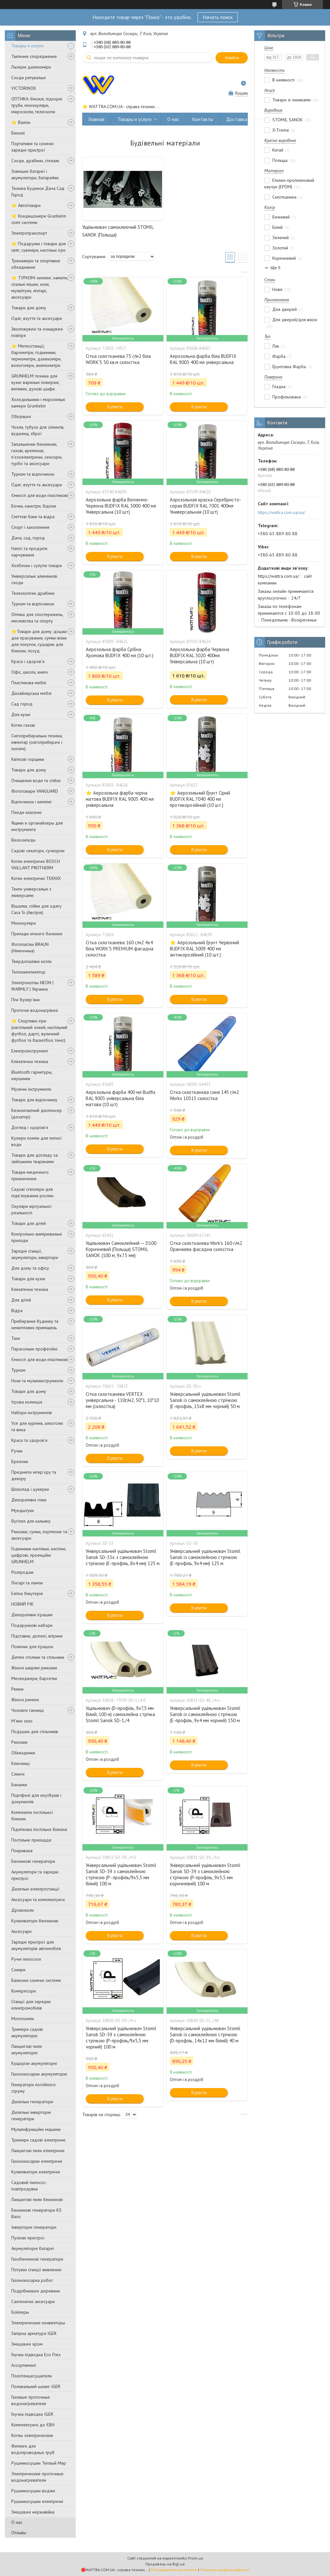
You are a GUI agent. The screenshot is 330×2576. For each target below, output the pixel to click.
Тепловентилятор (28, 972)
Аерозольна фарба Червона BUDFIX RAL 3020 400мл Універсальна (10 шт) (199, 655)
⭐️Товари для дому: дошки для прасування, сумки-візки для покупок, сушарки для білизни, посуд (39, 641)
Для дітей (21, 1300)
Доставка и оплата (246, 119)
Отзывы (18, 2532)
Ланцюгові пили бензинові (37, 2199)
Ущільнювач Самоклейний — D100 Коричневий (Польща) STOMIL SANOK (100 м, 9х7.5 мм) (121, 1249)
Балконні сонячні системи (36, 1980)
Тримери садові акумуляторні (27, 2032)
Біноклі (18, 133)
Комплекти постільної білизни (32, 1815)
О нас (16, 2522)
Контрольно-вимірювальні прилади (36, 1237)
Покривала (22, 1850)
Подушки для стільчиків (34, 1731)
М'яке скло (22, 1721)
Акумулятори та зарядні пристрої (34, 1875)
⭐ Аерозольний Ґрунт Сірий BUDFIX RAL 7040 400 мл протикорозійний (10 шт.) (200, 799)
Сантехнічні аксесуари (33, 2301)
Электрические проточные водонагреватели (37, 2477)
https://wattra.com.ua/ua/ (281, 512)
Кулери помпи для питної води (36, 1141)
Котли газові (23, 725)
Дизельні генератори (32, 2102)
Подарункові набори (32, 1625)
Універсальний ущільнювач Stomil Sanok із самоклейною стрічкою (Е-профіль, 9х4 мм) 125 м (205, 1557)
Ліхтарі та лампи (27, 1583)
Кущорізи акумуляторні (34, 2063)
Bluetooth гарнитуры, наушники (31, 1075)
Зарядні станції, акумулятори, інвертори (34, 1254)
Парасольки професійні (34, 1349)
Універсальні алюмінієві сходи (34, 579)
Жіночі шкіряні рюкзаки (34, 1668)
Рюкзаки (19, 1742)
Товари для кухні (28, 1279)
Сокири (18, 1970)
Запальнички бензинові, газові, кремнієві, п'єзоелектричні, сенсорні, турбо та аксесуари (36, 453)
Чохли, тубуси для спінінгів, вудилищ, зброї (37, 430)
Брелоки (19, 1461)
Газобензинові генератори (37, 2259)
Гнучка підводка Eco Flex (36, 2354)
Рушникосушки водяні (33, 2491)
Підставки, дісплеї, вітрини (37, 1636)
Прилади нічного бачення (36, 934)
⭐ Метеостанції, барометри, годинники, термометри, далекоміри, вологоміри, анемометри (36, 355)
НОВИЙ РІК (22, 1604)
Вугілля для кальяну (31, 1521)
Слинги (17, 1774)
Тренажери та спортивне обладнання (35, 264)
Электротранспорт (29, 233)
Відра (17, 1310)
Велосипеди (23, 840)
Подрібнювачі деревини (35, 2291)
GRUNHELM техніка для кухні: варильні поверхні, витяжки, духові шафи (35, 382)
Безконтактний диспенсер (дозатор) (36, 1113)
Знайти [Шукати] (232, 57)
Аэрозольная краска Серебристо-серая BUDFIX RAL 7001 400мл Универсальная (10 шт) (205, 506)
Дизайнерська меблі (31, 693)
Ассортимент (23, 2365)
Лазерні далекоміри (31, 67)
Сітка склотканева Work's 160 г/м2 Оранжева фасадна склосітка (206, 1246)
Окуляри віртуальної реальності (31, 1209)
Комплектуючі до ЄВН (32, 2425)
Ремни (17, 1689)
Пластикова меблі (28, 683)
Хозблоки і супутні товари (36, 565)
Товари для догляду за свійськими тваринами (34, 1158)
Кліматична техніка (29, 1061)
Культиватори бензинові (34, 1921)
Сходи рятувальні (28, 77)
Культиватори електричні (35, 2172)
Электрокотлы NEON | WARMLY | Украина (32, 986)
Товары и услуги (27, 46)
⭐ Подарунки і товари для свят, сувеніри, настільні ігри (38, 247)
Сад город (22, 704)
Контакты (202, 119)
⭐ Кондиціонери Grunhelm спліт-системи (38, 219)
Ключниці (20, 1763)
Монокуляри (23, 923)
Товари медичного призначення (30, 1175)
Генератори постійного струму (33, 2088)
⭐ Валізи (20, 122)
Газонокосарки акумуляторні (39, 2074)
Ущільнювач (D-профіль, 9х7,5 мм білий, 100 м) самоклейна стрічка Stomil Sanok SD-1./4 (120, 1714)
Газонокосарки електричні (36, 2161)
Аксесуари (21, 1931)
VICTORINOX (23, 88)
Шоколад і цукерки (30, 1489)
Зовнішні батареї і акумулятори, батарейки (35, 174)
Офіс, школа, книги (29, 672)
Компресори (23, 1991)
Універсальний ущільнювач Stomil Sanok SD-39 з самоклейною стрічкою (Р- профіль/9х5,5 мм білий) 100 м (121, 1874)
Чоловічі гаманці (27, 1710)
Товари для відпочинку (34, 1100)
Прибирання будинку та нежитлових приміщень (34, 1324)
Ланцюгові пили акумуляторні (26, 2049)
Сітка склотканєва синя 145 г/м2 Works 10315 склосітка (204, 1095)
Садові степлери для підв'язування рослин (32, 1192)
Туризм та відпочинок (32, 474)
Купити (114, 407)
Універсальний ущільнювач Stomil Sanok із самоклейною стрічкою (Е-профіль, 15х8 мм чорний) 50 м (205, 1400)
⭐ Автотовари (26, 205)
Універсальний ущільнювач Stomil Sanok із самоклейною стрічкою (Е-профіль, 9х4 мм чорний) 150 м (205, 1714)
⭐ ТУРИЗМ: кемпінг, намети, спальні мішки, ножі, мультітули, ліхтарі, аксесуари (39, 287)
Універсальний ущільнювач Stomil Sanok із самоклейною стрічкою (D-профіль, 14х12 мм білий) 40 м (205, 2034)
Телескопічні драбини (32, 593)
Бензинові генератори (33, 1861)
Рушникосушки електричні (37, 2501)
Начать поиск (218, 17)
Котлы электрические (32, 2435)
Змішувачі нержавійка (32, 2512)
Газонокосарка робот (32, 2280)
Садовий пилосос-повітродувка (29, 2185)
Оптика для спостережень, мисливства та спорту (37, 617)
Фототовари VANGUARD (34, 791)
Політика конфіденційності (224, 2569)
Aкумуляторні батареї (32, 2248)
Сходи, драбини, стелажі (35, 160)
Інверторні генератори (33, 2227)
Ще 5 (275, 267)
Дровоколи (22, 1910)
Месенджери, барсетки (34, 1678)
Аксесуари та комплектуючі (38, 1899)
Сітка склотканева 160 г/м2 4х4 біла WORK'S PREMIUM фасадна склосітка (119, 948)
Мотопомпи (22, 2018)
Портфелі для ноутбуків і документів (36, 1798)
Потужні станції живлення (36, 2270)
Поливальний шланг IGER (35, 2386)
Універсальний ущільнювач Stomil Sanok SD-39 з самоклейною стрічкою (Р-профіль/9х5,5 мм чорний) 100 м (121, 2037)
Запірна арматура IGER (33, 2333)
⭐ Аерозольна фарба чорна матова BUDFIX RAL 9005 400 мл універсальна (120, 799)
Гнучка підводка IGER (32, 2414)
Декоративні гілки (28, 1500)
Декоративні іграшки (32, 1615)
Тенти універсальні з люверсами (31, 892)
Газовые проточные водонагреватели (30, 2400)
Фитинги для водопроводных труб (32, 2449)
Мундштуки (22, 1510)
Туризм (18, 1370)
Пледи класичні (26, 812)
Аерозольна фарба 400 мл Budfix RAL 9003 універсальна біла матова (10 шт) (121, 1098)
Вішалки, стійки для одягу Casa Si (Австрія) (36, 909)
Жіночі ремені (25, 1700)
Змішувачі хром (27, 2344)
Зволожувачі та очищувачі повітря (37, 332)
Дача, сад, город (28, 538)
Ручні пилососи (26, 1959)
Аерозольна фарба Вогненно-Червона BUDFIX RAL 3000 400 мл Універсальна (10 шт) (121, 506)
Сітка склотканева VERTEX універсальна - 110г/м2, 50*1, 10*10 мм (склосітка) (122, 1400)
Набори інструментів (31, 1412)
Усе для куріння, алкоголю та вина (37, 1426)
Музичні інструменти (31, 1089)
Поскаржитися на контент (174, 2569)
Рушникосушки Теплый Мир (38, 2463)
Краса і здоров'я (27, 661)
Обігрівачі (21, 416)
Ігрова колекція (26, 1402)
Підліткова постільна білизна (39, 1829)
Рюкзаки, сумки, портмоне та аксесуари (39, 1535)
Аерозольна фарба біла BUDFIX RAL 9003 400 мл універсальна (203, 359)
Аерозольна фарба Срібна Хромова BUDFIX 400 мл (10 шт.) (119, 652)
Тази (15, 1338)
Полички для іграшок (32, 1646)
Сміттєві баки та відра (32, 516)
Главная (96, 119)
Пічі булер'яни (25, 1000)
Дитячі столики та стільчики (37, 1657)
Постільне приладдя (31, 1840)
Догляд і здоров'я (29, 1127)
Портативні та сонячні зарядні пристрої (32, 147)
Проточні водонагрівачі (34, 1010)
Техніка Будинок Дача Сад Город (37, 191)
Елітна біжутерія (27, 1593)
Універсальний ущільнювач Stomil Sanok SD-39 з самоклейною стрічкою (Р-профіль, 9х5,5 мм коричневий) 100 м (205, 1874)
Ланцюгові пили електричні (37, 2150)
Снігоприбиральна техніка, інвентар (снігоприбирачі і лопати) (37, 742)
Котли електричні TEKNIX (36, 878)
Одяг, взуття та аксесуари (36, 318)
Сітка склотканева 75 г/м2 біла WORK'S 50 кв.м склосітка (118, 359)
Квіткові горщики (27, 759)
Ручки (17, 1451)
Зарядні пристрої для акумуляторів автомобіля (36, 1945)
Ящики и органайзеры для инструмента (37, 826)
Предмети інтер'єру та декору (33, 1475)
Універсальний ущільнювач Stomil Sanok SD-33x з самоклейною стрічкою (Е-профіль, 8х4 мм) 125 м (123, 1557)
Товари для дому (28, 308)
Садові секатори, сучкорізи (37, 851)
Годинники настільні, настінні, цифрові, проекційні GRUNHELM (38, 1555)
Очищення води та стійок (36, 780)
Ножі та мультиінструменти (37, 1381)
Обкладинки (23, 1753)
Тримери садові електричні (38, 2140)
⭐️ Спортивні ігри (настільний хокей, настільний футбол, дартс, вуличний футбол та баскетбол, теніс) (39, 1030)
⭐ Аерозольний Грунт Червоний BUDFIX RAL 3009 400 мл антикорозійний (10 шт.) (204, 948)
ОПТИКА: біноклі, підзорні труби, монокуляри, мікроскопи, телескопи (36, 105)
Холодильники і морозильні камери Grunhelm (38, 403)
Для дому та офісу (30, 1268)
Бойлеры (20, 2312)
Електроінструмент (29, 1051)
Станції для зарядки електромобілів (31, 2005)
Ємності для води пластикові (39, 495)
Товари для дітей (28, 1223)
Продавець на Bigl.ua (165, 2564)
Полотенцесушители (31, 2376)
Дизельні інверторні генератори (31, 2115)
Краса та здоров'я (29, 1440)
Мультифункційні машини (36, 2129)
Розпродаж (22, 1572)
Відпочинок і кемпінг (31, 802)
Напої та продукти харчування (29, 552)
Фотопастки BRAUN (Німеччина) (30, 947)
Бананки (19, 1784)
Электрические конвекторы (38, 2323)
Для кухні (20, 714)
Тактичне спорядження (34, 56)
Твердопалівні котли (31, 961)
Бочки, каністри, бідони (33, 506)
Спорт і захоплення (30, 527)
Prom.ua (195, 2558)
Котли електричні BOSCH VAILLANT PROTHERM (35, 864)
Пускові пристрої (27, 2238)
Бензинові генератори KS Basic (36, 2213)
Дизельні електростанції (35, 1889)
